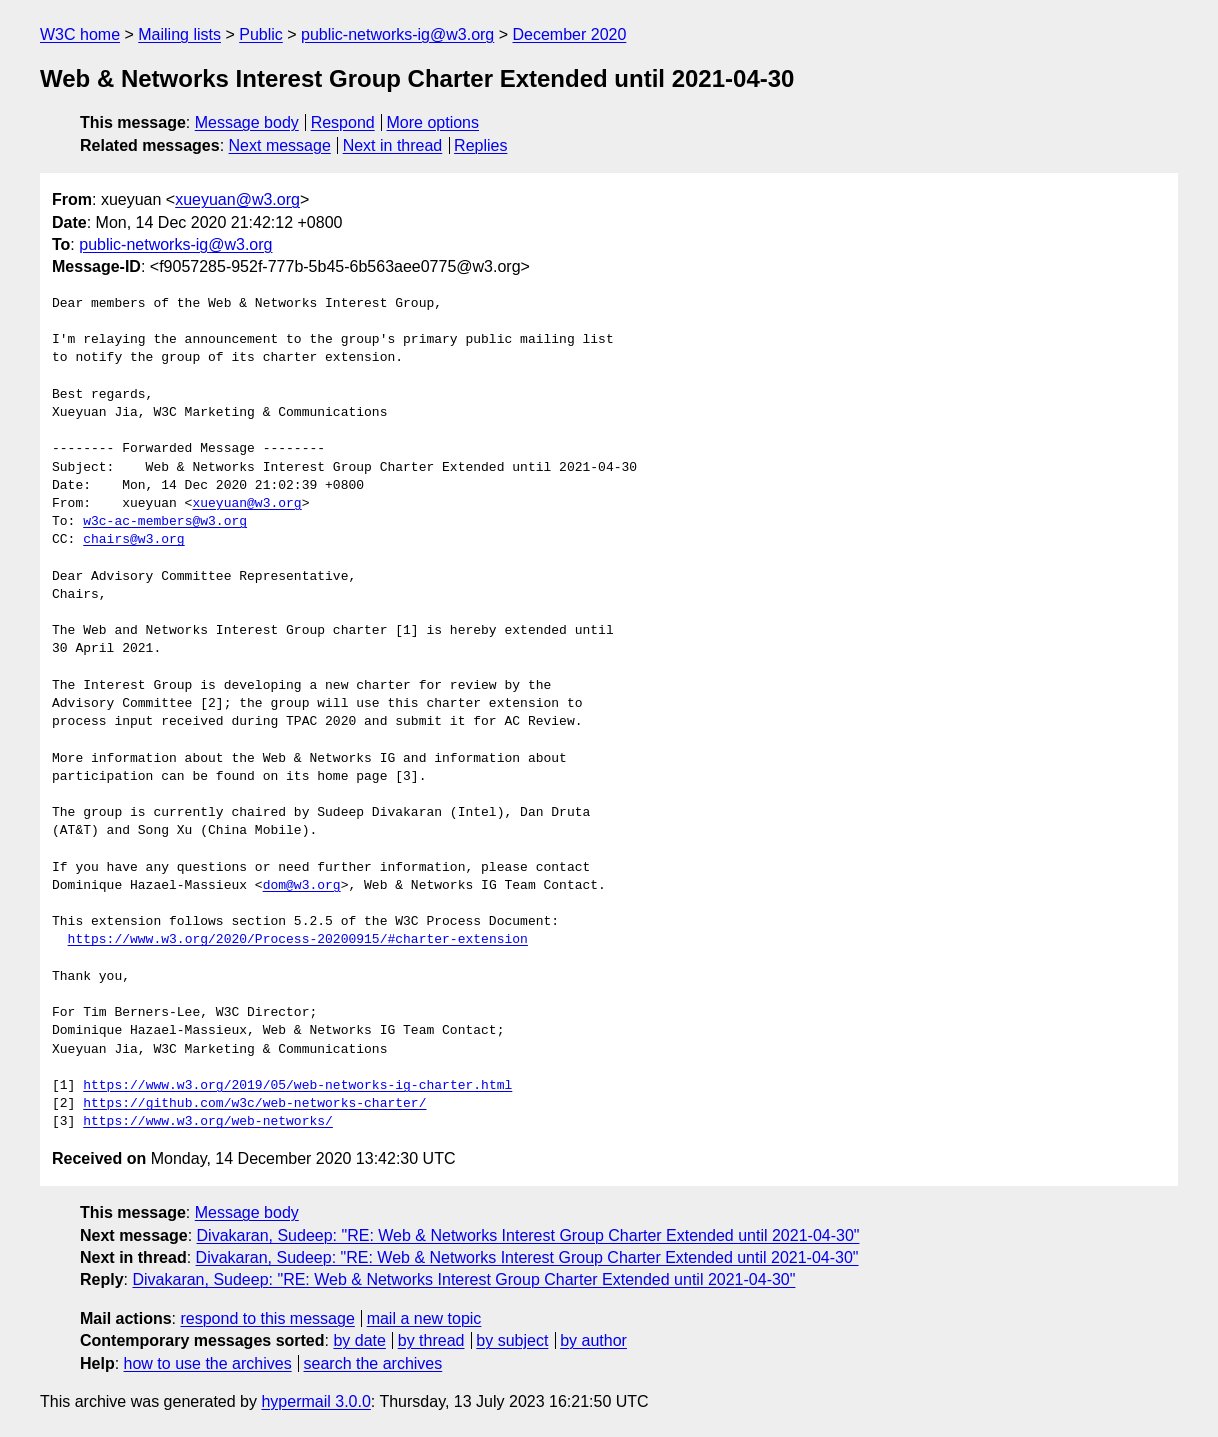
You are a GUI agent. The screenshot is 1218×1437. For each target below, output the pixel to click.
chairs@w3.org (133, 540)
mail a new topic (424, 1318)
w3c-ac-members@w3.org (165, 522)
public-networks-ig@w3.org (397, 34)
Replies (480, 145)
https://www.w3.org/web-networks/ (208, 1122)
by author (593, 1340)
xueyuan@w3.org (237, 199)
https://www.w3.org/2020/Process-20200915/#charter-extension (298, 940)
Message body (247, 122)
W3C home (80, 34)
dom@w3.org (302, 886)
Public (261, 34)
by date (359, 1340)
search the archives (373, 1363)
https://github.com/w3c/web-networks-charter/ (254, 1104)
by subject (512, 1340)
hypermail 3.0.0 (315, 1401)
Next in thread (393, 145)
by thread (431, 1340)
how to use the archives (208, 1363)
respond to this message (267, 1318)
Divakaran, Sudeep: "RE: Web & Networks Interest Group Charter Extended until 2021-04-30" (528, 1235)
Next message (280, 145)
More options (433, 122)
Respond (343, 122)
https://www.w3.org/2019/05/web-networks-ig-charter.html (297, 1086)
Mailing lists (179, 34)
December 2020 (570, 34)
